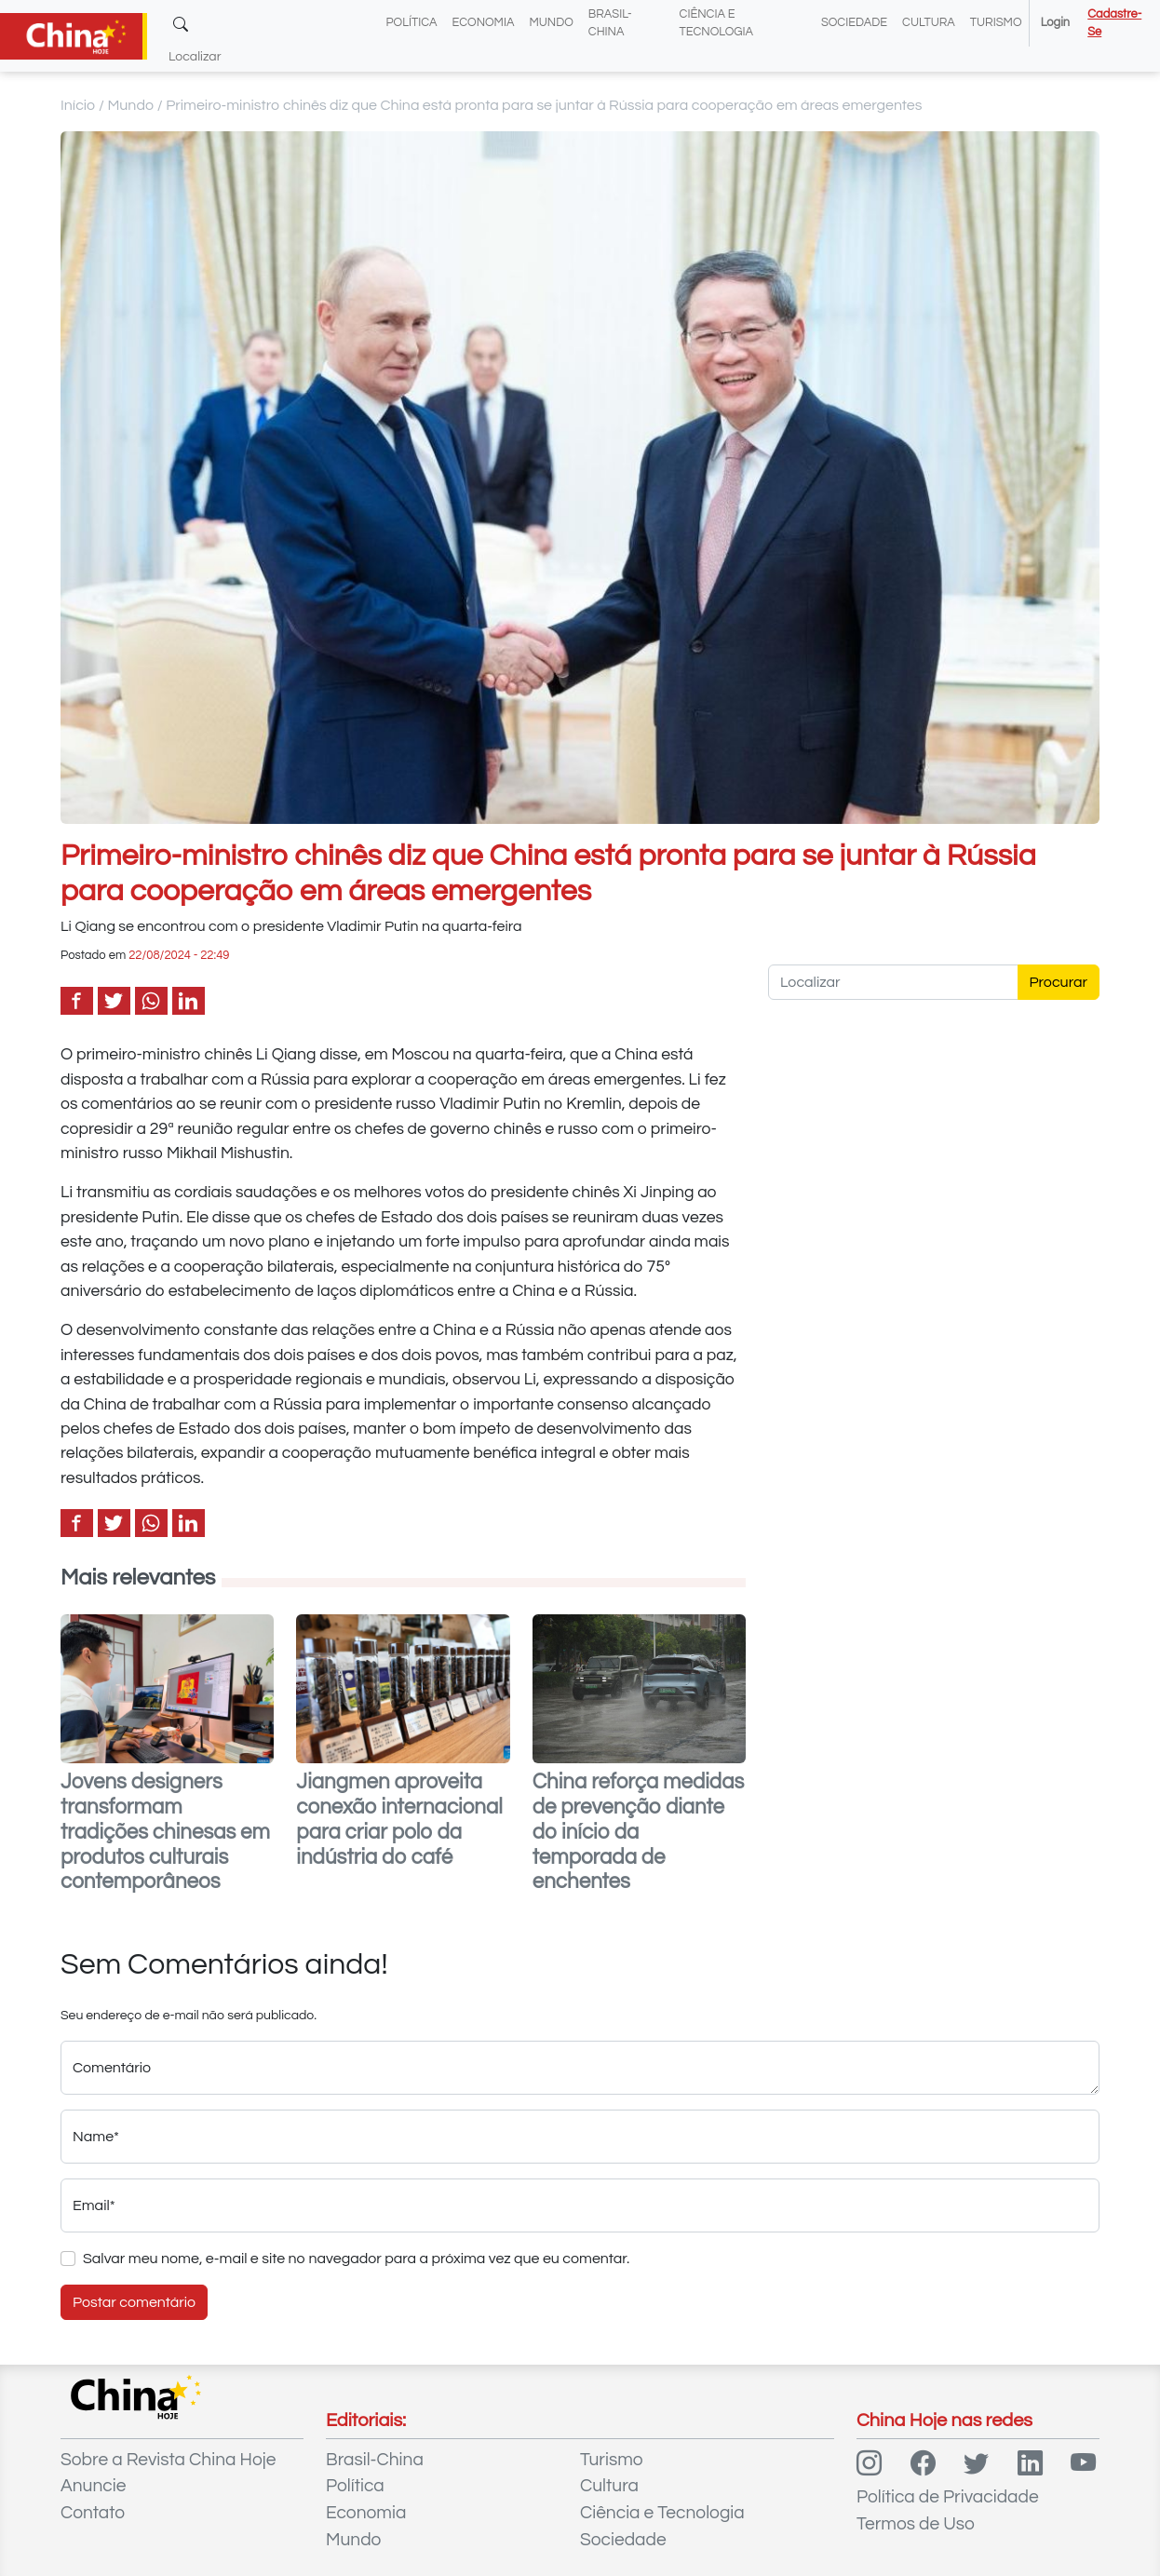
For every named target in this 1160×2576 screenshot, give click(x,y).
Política (412, 23)
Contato (93, 2512)
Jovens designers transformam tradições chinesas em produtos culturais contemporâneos (165, 1833)
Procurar (1059, 982)
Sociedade (854, 23)
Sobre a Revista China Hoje (168, 2459)
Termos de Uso (916, 2524)
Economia (483, 23)
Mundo (551, 23)
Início (78, 105)
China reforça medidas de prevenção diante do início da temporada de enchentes (639, 1833)
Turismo (996, 23)
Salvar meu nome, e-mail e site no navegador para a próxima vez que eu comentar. (356, 2258)
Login (1055, 23)
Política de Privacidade (948, 2497)
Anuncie (93, 2485)
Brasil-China (375, 2459)
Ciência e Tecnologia (662, 2512)
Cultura (928, 23)
